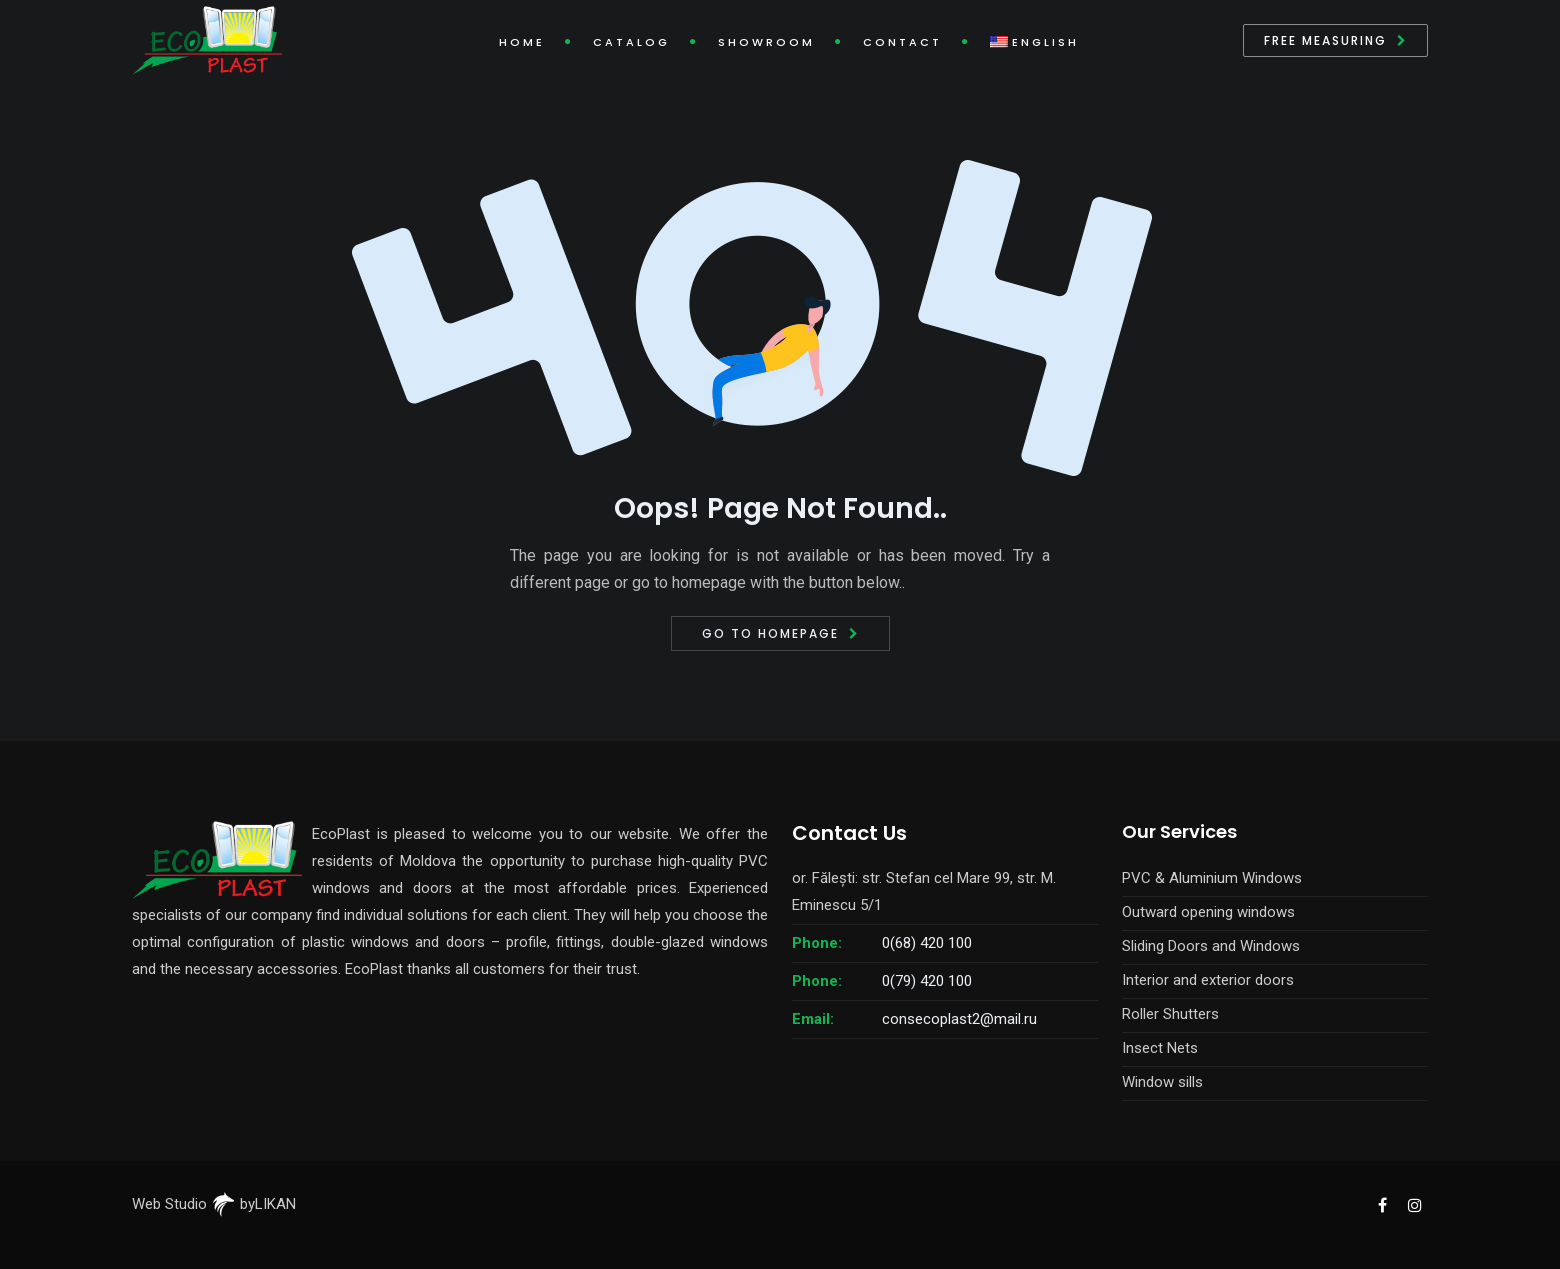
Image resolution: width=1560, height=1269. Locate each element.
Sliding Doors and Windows (1211, 946)
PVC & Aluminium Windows (1212, 878)
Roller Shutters (1170, 1014)
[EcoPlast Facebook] (1382, 1204)
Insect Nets (1160, 1048)
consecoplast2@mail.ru (959, 1019)
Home (522, 42)
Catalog (631, 42)
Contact (902, 42)
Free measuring (1325, 40)
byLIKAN (253, 1204)
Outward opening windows (1208, 912)
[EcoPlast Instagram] (1414, 1204)
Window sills (1162, 1082)
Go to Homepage (770, 633)
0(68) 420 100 (927, 943)
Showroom (766, 42)
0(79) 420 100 (927, 981)
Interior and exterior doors (1208, 980)
